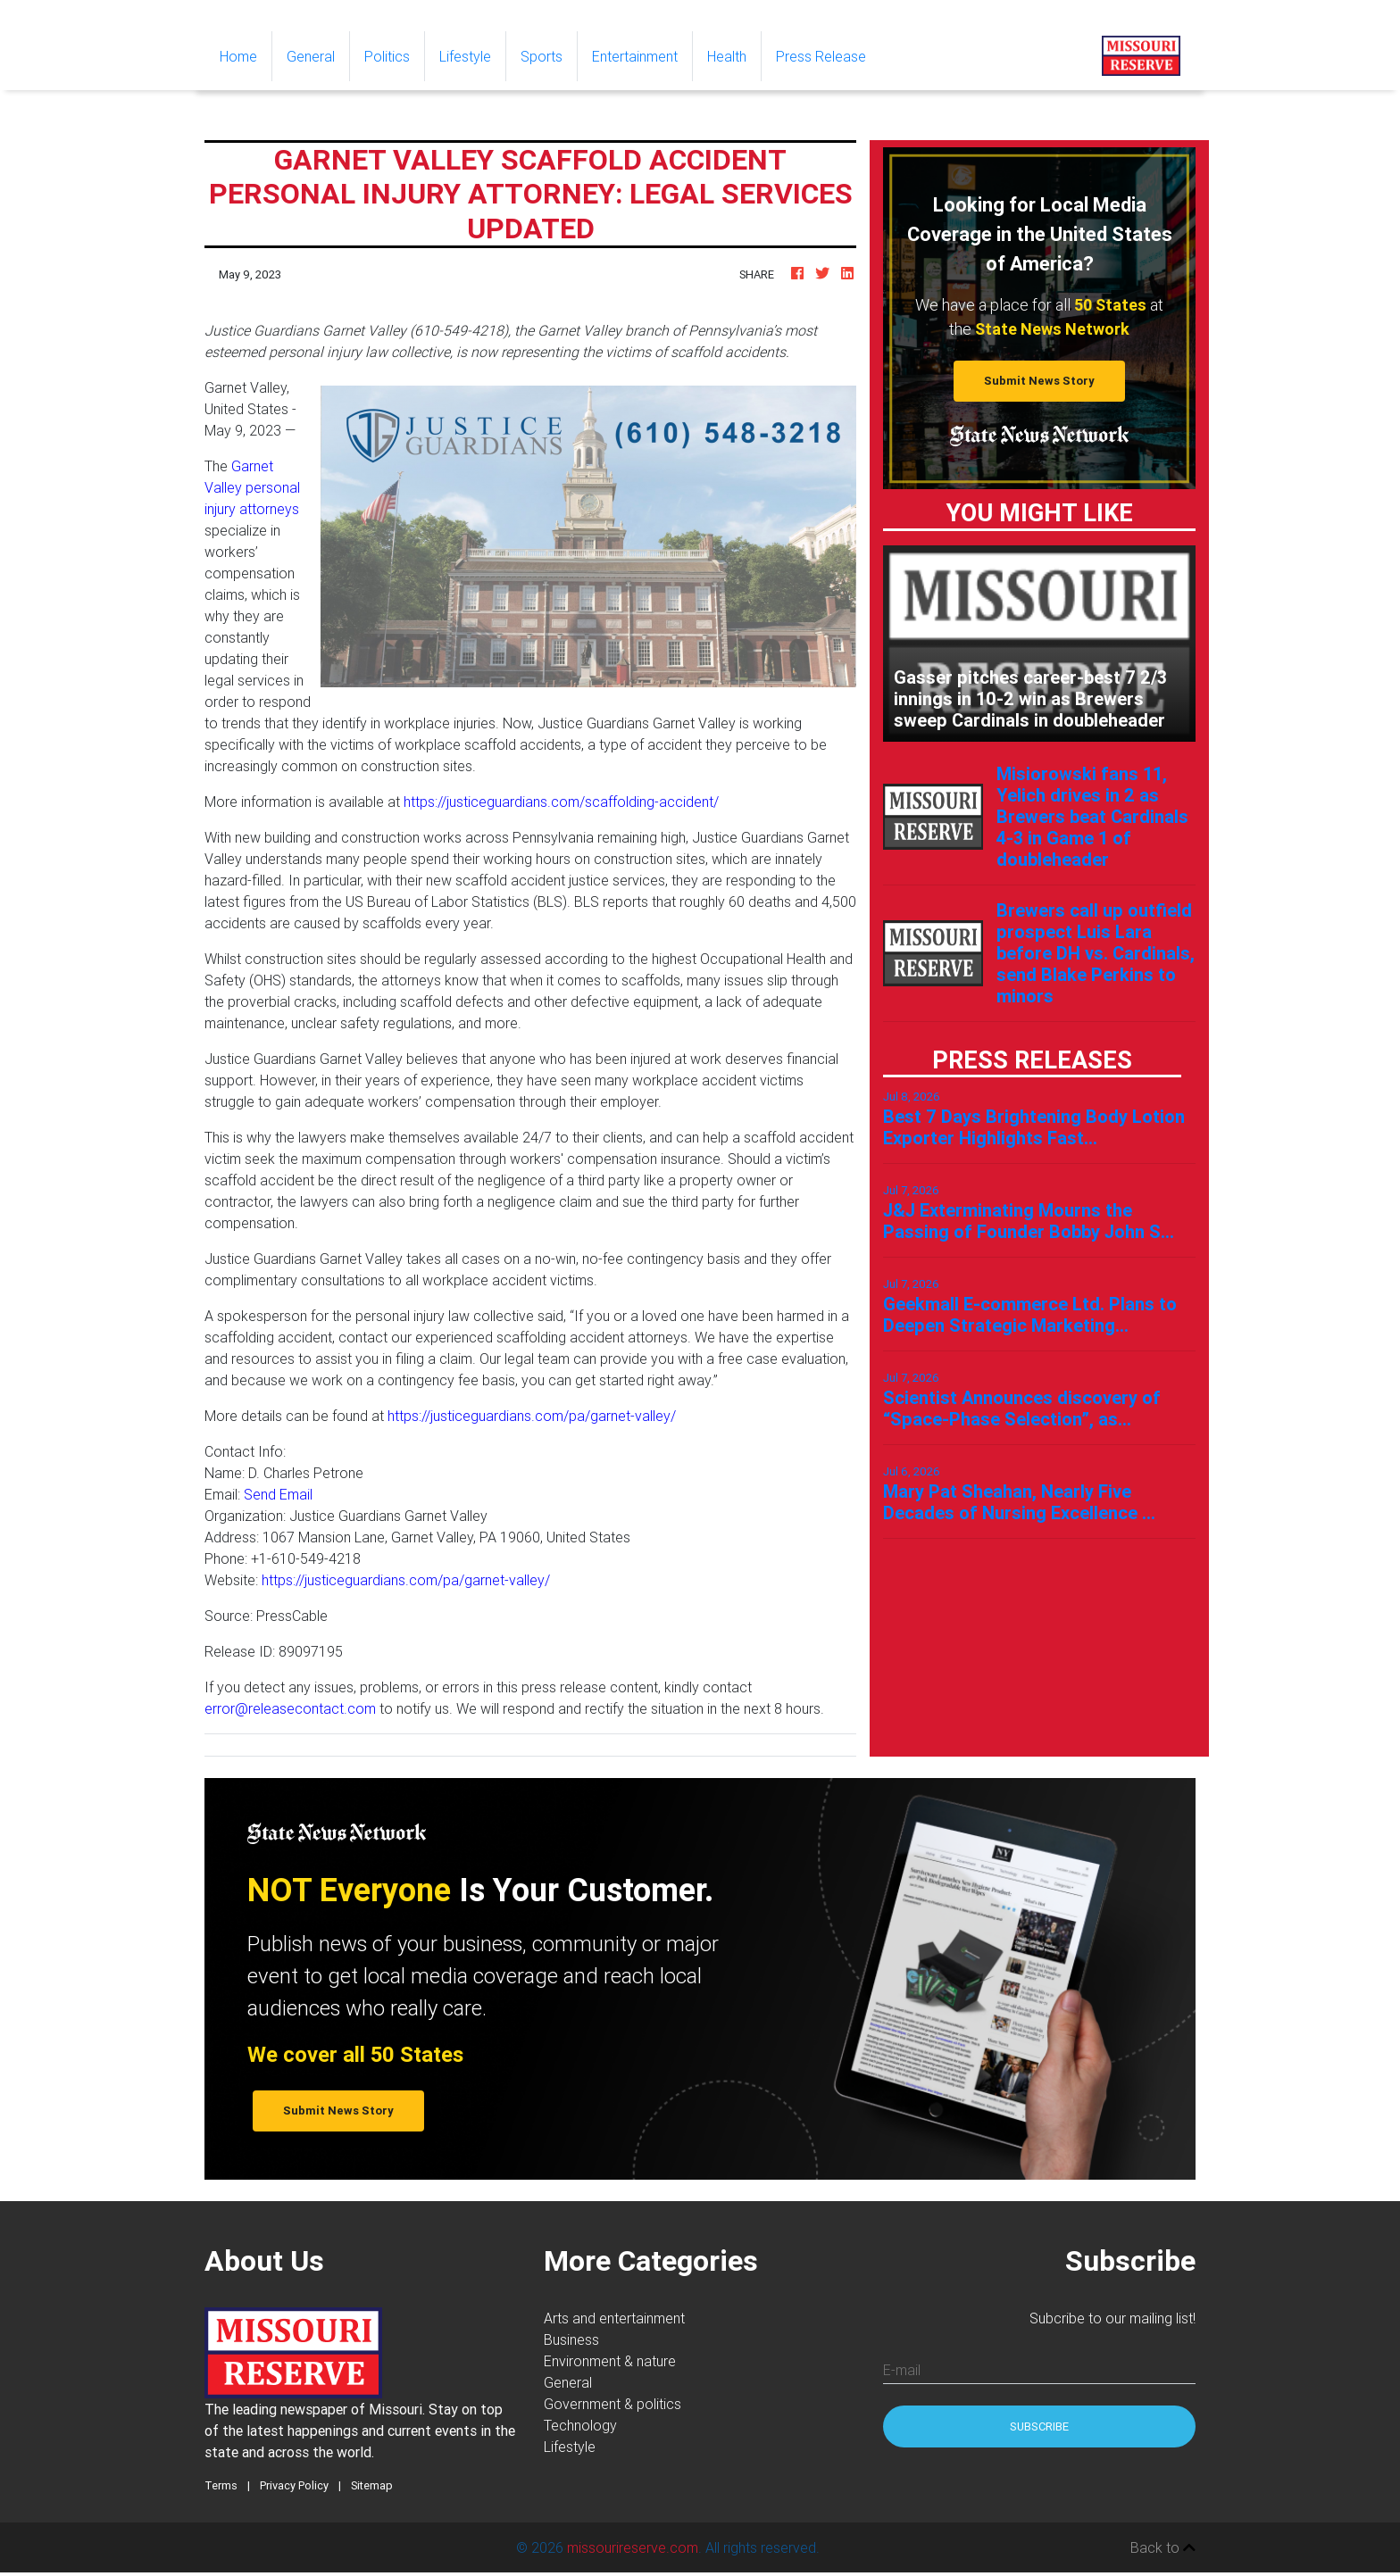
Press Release (821, 56)
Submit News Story (1039, 380)
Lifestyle (465, 56)
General (311, 56)
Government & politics (612, 2404)
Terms (221, 2485)
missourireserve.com (632, 2547)
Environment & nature (610, 2361)
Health (726, 56)
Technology (580, 2425)
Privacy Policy (294, 2485)
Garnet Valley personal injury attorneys (252, 487)
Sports (541, 56)
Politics (387, 56)
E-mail (902, 2370)
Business (571, 2339)
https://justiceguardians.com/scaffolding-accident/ (561, 801)
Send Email (278, 1494)
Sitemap (372, 2485)
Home (245, 55)
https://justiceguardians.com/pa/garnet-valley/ (532, 1416)
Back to (1163, 2547)
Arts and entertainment (614, 2318)
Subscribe (1039, 2426)
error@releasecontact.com (290, 1708)
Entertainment (635, 56)
